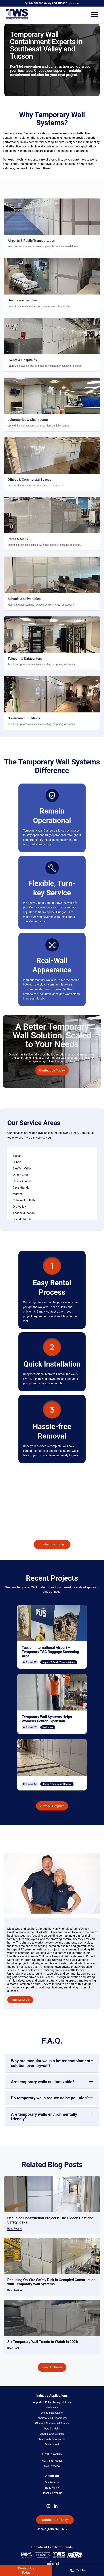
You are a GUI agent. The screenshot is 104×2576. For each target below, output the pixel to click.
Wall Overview (52, 2466)
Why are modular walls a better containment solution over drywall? (52, 2063)
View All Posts (52, 2367)
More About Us (20, 1999)
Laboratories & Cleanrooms (51, 2418)
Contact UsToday (26, 2570)
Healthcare (52, 2407)
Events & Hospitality (52, 2412)
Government (52, 2444)
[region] (52, 1183)
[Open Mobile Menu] (94, 15)
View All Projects (52, 1806)
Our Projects (52, 2482)
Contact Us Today (52, 1070)
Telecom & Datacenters (52, 2439)
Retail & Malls (52, 2428)
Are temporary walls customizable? (52, 2082)
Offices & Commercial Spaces (52, 2423)
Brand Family (52, 2487)
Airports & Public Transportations (52, 2402)
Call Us (78, 2570)
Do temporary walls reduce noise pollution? (52, 2098)
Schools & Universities (52, 2433)
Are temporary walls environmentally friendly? (52, 2116)
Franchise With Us (52, 2492)
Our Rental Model (52, 2460)
